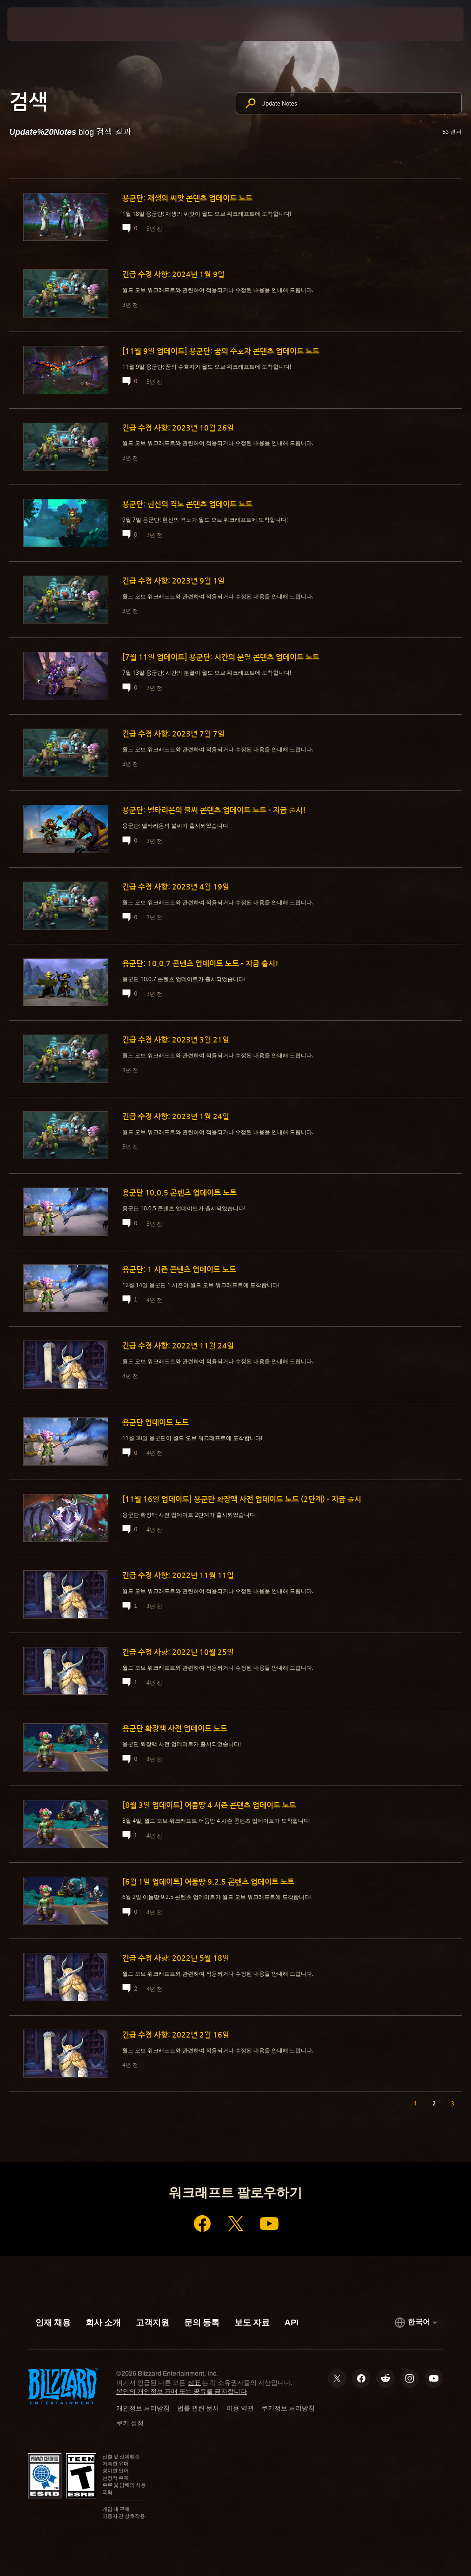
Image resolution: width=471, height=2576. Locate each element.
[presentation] (35, 24)
